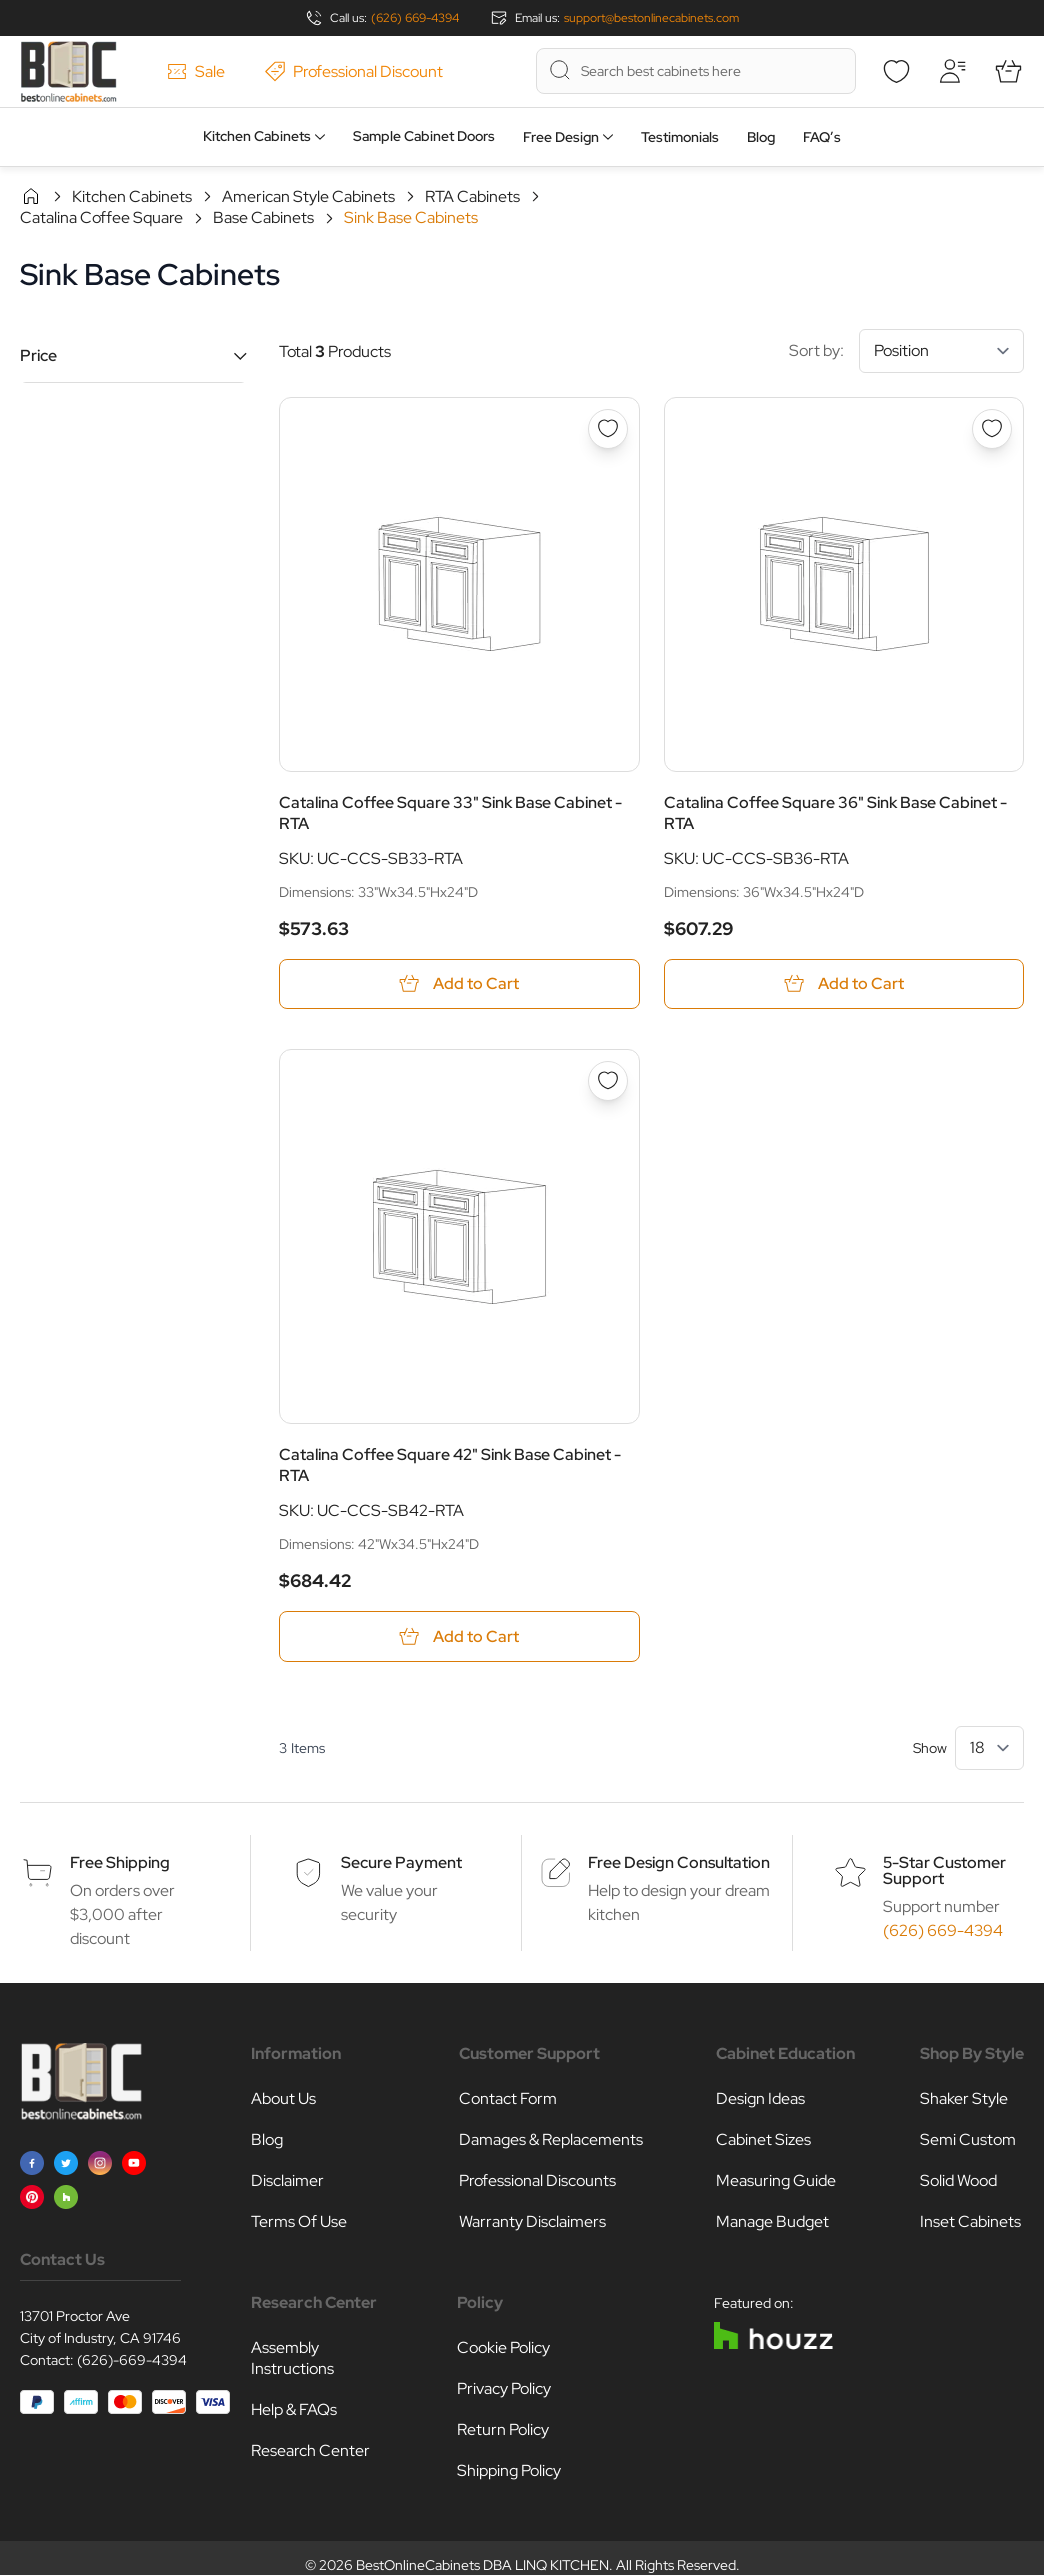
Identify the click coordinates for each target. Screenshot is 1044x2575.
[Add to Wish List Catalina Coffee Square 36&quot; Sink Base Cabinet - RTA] (992, 429)
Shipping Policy (509, 2470)
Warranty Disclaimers (532, 2221)
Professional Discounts (537, 2180)
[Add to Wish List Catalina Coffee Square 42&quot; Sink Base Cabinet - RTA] (608, 1082)
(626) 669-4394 (415, 18)
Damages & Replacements (551, 2139)
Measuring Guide (776, 2180)
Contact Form (508, 2098)
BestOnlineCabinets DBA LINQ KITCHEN (482, 2565)
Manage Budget (772, 2221)
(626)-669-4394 (132, 2360)
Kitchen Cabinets (257, 136)
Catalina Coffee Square (101, 217)
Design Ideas (760, 2098)
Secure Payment (401, 1862)
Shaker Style (964, 2098)
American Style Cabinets (308, 196)
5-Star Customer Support (944, 1870)
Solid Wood (958, 2180)
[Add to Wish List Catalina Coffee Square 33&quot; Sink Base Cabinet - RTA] (608, 429)
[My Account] (952, 71)
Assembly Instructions (292, 2358)
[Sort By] (941, 351)
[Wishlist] (896, 71)
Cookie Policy (503, 2347)
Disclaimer (287, 2180)
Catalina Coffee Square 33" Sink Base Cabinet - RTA (450, 813)
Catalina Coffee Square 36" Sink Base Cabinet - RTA (835, 813)
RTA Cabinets (472, 196)
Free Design (561, 137)
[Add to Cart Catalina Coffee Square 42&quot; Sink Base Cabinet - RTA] (459, 1636)
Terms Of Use (299, 2221)
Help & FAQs (294, 2409)
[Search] (560, 70)
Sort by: (906, 351)
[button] (133, 355)
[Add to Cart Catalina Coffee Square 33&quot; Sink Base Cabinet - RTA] (459, 984)
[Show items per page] (989, 1748)
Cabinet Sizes (763, 2139)
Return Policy (503, 2429)
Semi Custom (968, 2139)
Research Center (310, 2450)
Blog (761, 137)
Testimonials (680, 137)
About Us (283, 2098)
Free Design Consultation (679, 1862)
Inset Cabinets (970, 2221)
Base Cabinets (263, 217)
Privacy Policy (504, 2388)
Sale (196, 71)
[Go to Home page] (68, 71)
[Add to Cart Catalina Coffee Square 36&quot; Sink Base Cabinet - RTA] (844, 984)
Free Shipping (120, 1862)
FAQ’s (822, 137)
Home (31, 196)
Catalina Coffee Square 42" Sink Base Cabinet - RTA (450, 1465)
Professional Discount (354, 71)
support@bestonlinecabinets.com (651, 18)
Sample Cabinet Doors (424, 136)
